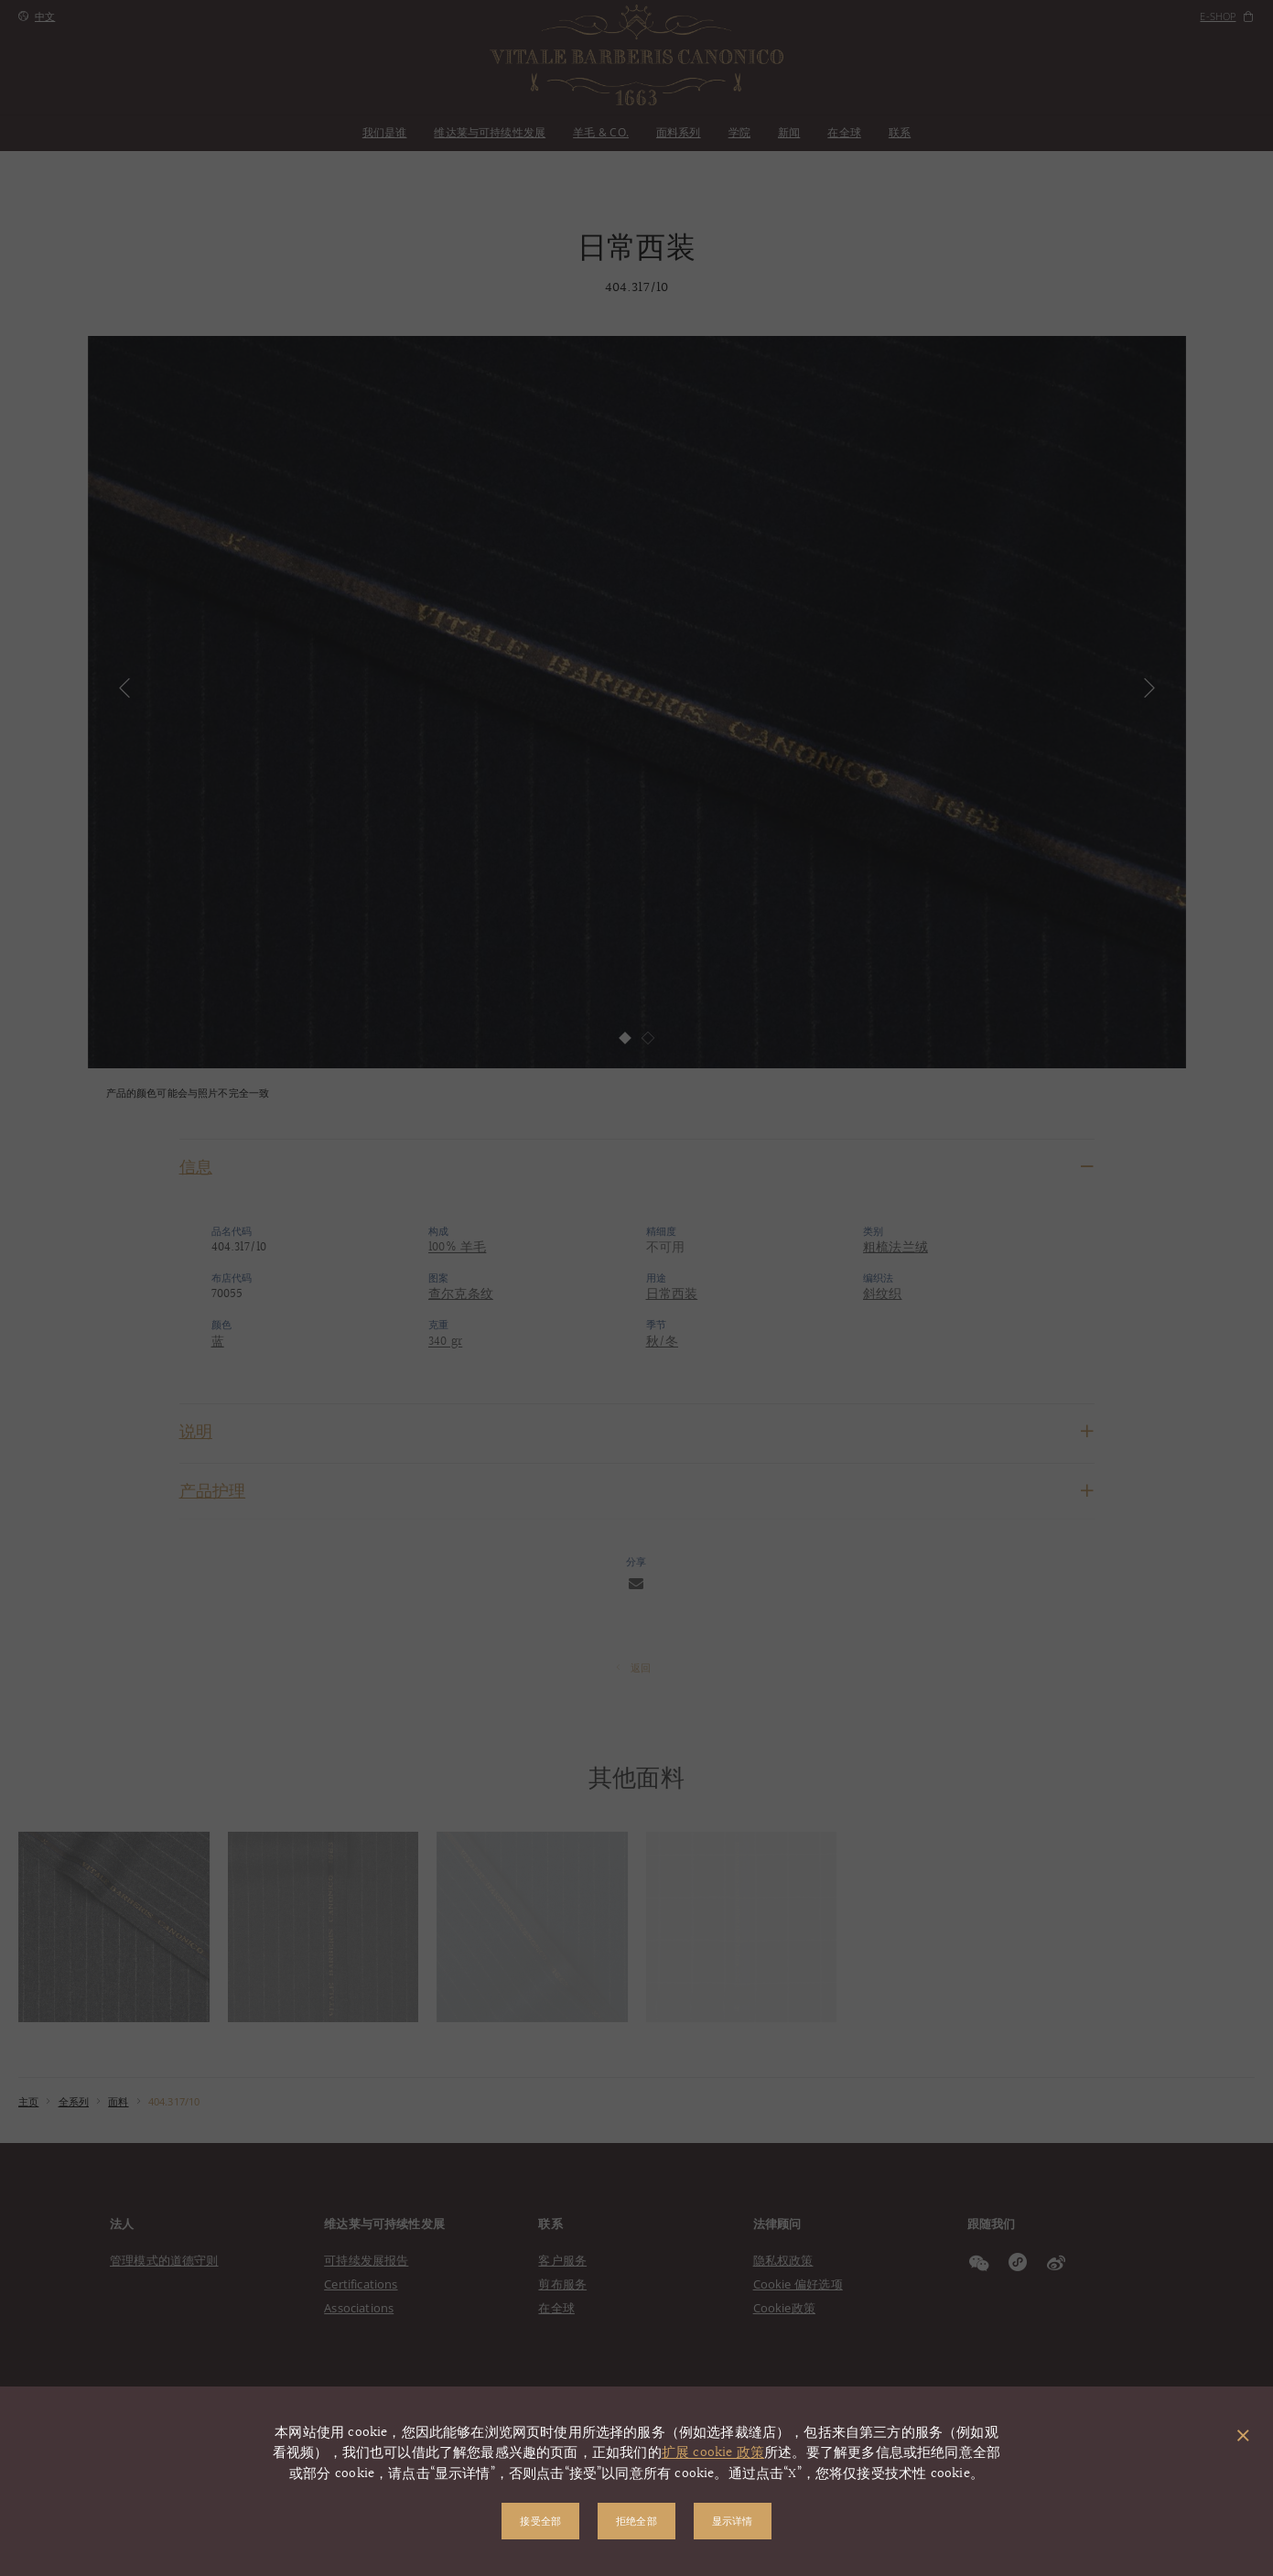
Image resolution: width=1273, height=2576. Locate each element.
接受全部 (540, 2520)
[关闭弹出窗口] (1243, 2437)
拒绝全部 (636, 2520)
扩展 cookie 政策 (713, 2452)
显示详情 (732, 2520)
